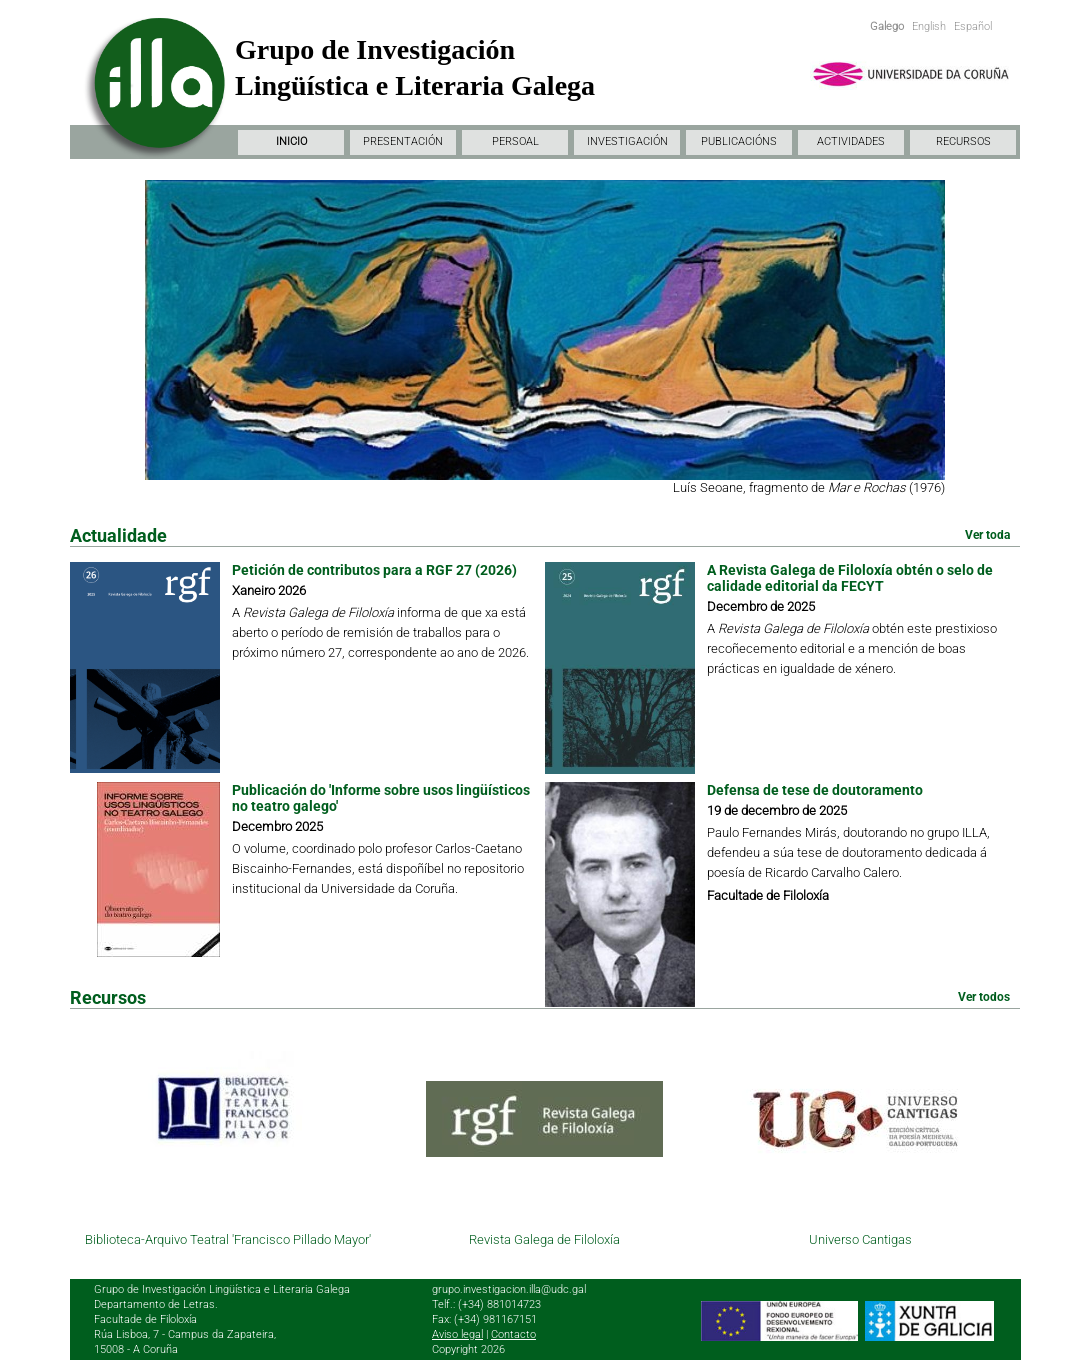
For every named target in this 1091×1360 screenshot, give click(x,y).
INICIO (291, 141)
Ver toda (987, 535)
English (929, 26)
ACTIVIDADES (851, 141)
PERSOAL (515, 141)
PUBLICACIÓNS (739, 141)
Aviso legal (457, 1334)
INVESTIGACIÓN (627, 141)
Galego (887, 26)
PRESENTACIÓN (403, 141)
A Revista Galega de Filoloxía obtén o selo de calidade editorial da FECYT (850, 578)
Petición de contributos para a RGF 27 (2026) (374, 570)
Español (973, 26)
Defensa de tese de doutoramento (815, 790)
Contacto (513, 1334)
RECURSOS (963, 141)
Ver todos (984, 997)
